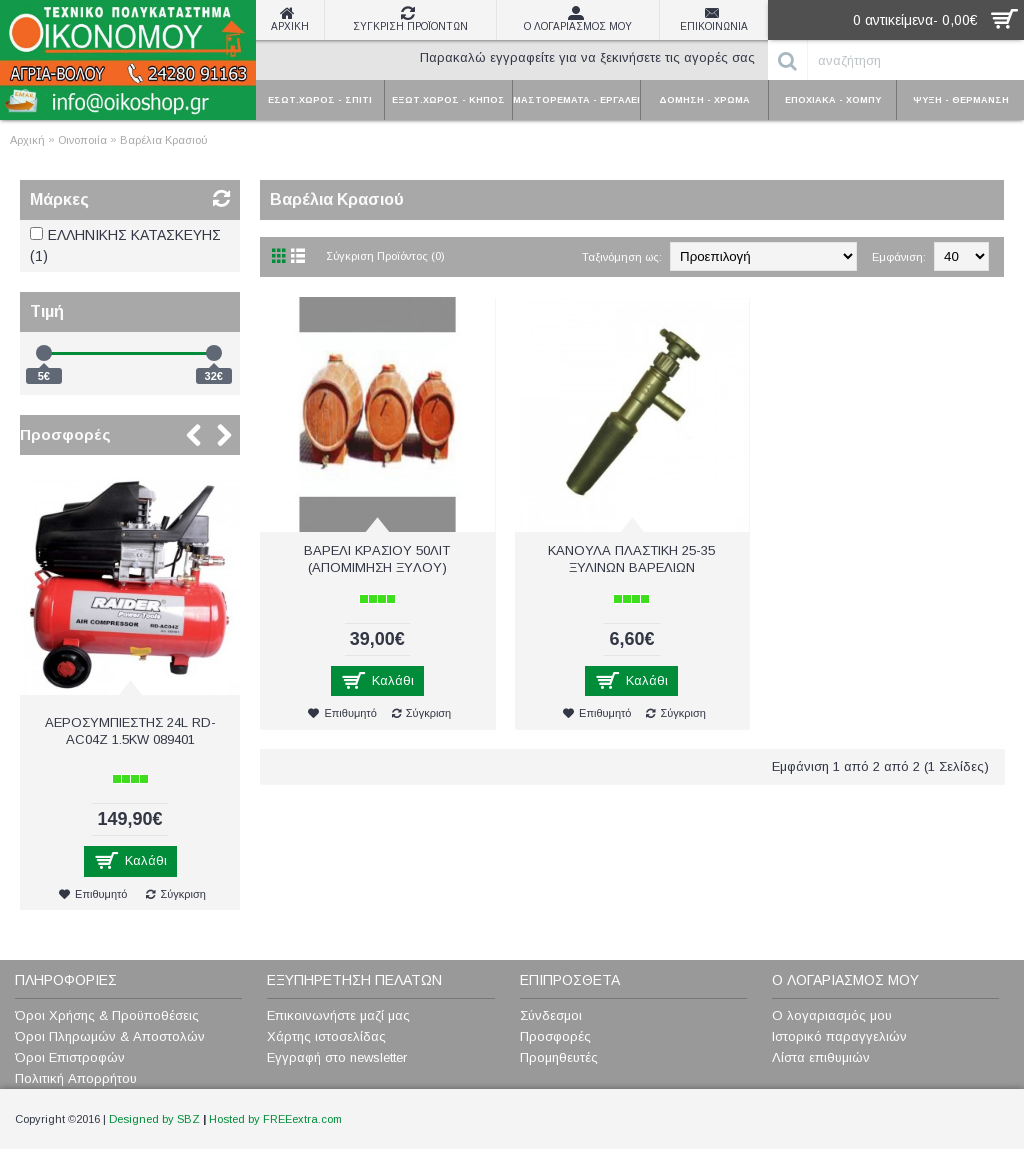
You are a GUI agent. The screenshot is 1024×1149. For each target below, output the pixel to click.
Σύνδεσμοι (551, 1015)
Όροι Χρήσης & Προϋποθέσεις (107, 1015)
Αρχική (27, 140)
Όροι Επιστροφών (70, 1057)
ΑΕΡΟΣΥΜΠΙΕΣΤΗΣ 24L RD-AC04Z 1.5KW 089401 (130, 731)
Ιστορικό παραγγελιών (839, 1036)
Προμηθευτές (559, 1057)
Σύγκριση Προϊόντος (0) (385, 256)
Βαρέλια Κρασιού (163, 140)
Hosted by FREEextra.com (275, 1119)
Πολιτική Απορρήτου (76, 1078)
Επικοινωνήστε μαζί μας (338, 1015)
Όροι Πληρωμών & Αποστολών (110, 1036)
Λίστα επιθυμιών (821, 1057)
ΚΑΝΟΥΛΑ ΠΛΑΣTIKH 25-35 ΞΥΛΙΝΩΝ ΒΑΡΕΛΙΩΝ (631, 559)
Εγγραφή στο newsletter (337, 1057)
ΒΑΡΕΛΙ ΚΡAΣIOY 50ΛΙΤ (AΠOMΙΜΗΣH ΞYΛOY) (377, 559)
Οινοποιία (82, 140)
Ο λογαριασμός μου (832, 1015)
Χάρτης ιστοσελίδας (326, 1036)
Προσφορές (65, 434)
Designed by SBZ (154, 1119)
